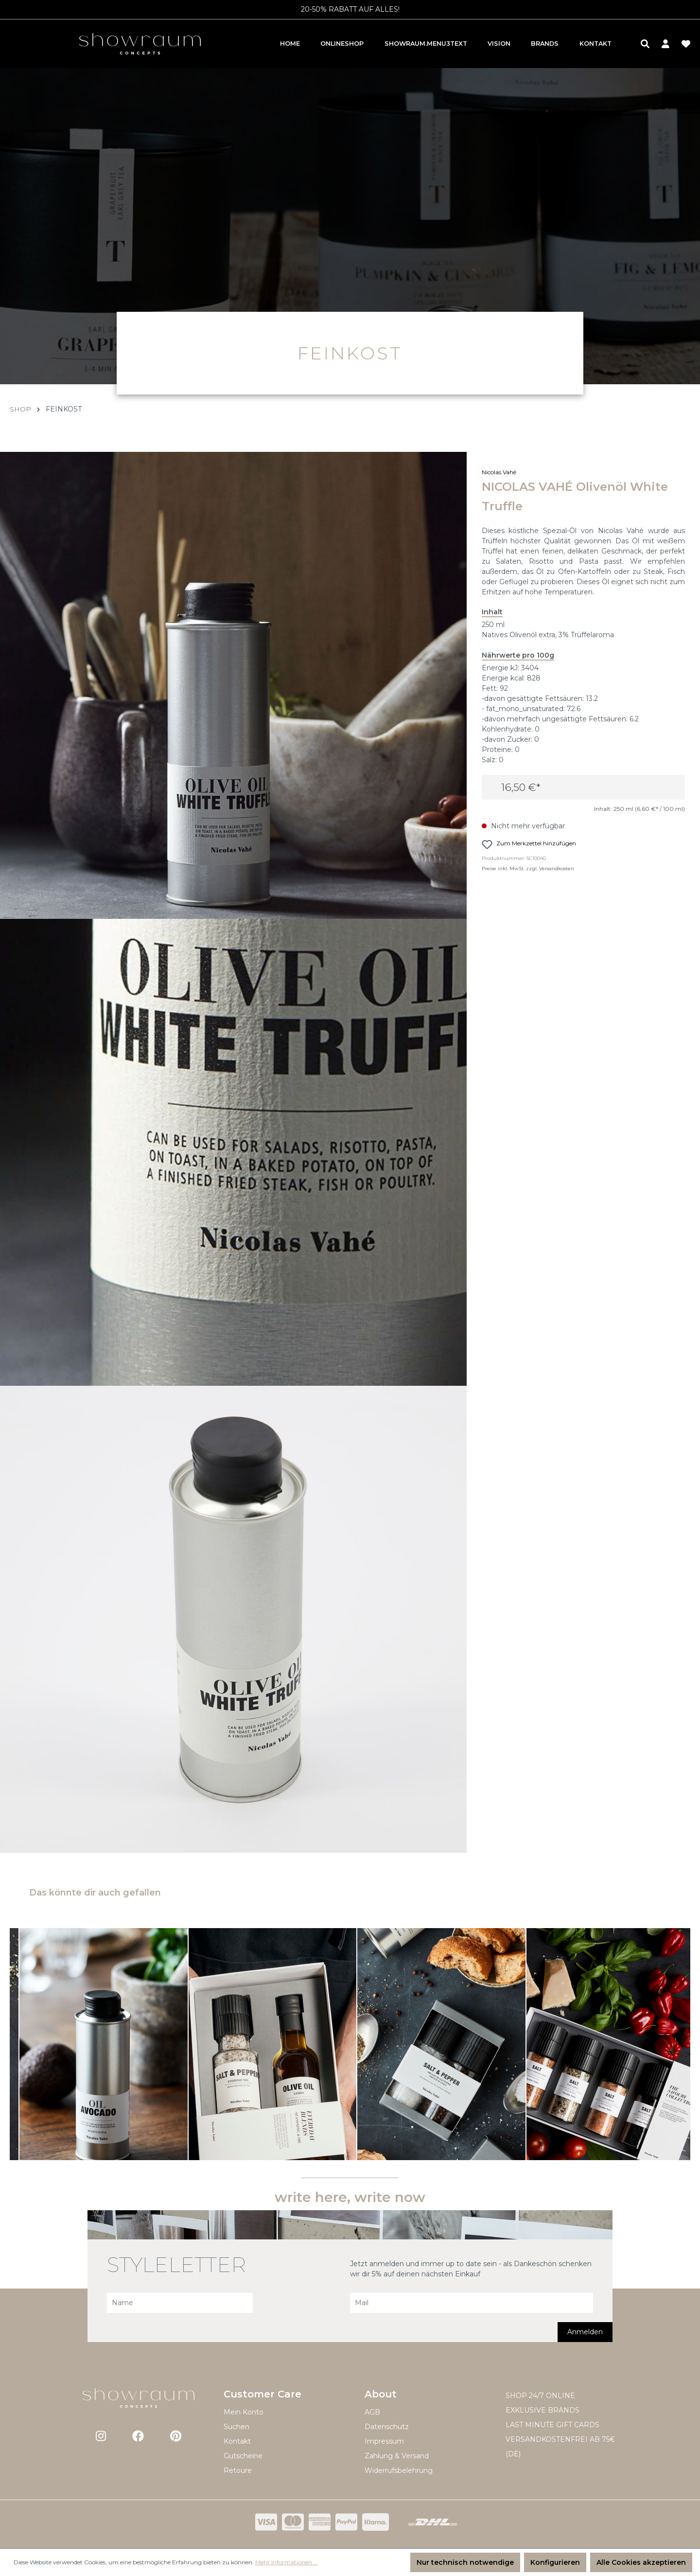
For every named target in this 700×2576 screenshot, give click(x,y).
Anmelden (585, 2331)
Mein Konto (243, 2412)
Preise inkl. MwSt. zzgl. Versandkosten (532, 873)
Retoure (238, 2470)
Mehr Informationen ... (286, 2562)
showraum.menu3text (426, 43)
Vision (499, 43)
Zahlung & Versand (397, 2455)
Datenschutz (387, 2426)
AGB (372, 2412)
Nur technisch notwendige (465, 2562)
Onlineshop (342, 43)
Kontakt (595, 43)
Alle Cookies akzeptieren (641, 2562)
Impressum (384, 2441)
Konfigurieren (555, 2562)
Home (290, 43)
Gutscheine (243, 2455)
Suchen (236, 2426)
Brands (545, 43)
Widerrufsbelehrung (399, 2470)
